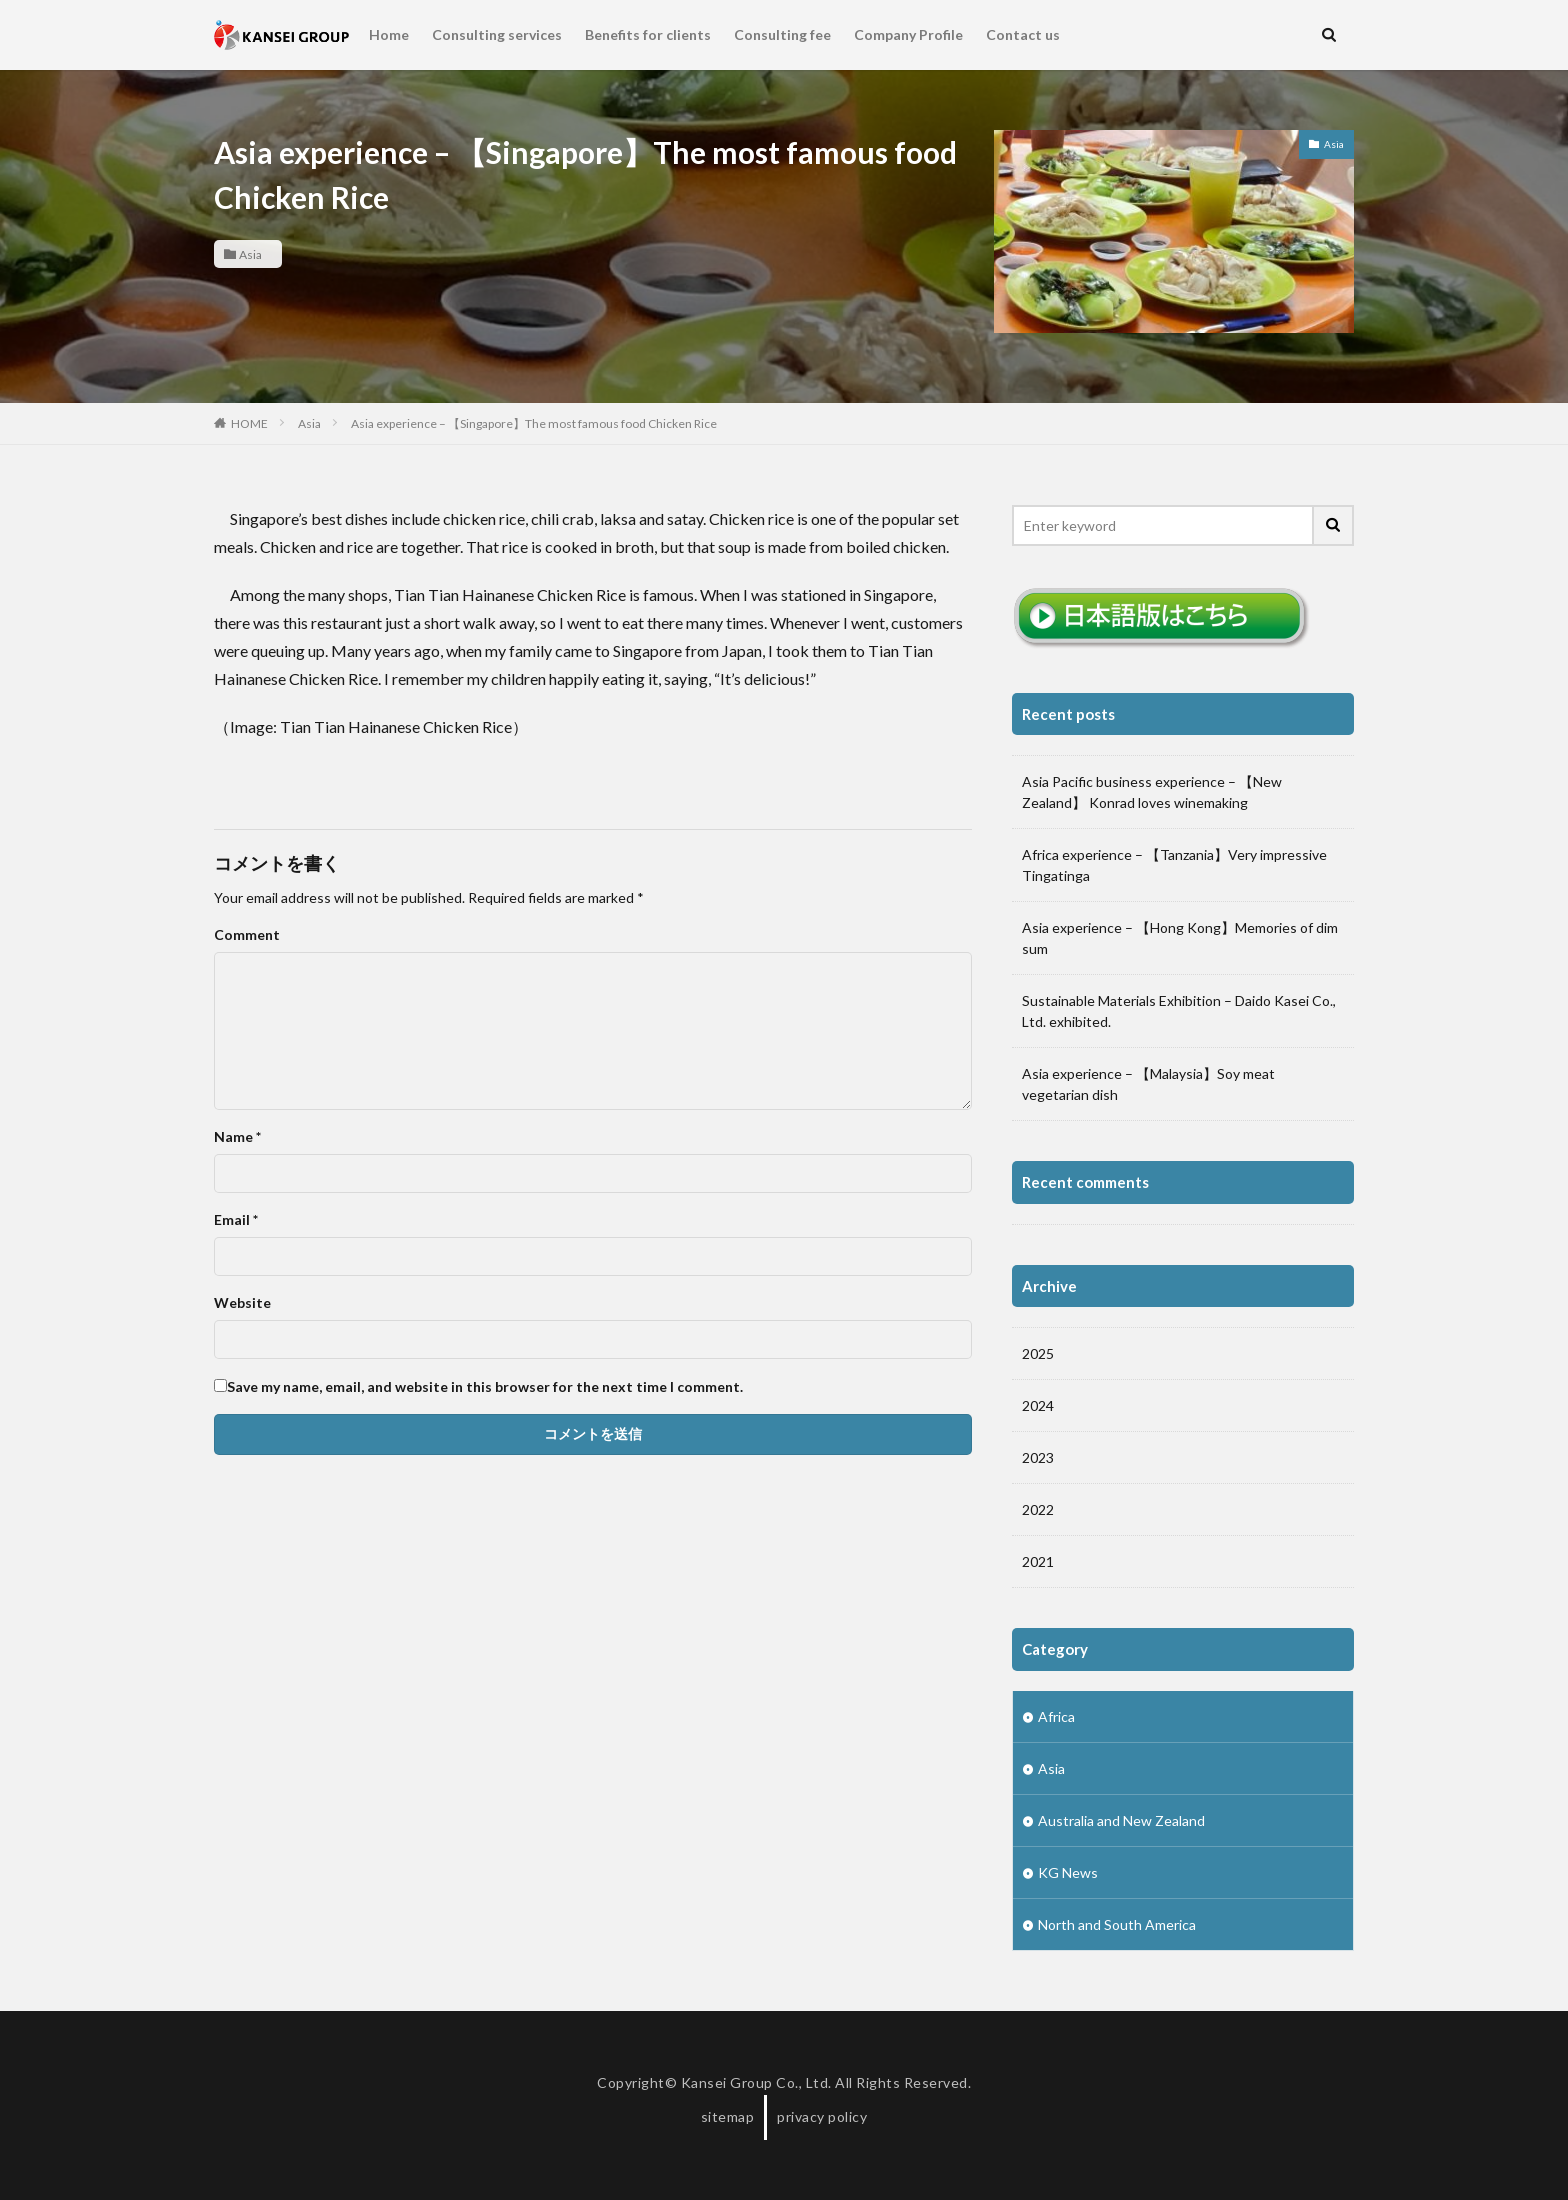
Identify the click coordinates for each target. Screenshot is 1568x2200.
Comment (247, 935)
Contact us (1023, 34)
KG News (1068, 1872)
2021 (1038, 1561)
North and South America (1117, 1924)
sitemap (728, 2116)
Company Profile (908, 34)
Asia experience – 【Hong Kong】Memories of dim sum (1180, 938)
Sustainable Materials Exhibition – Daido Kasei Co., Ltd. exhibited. (1179, 1011)
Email (236, 1220)
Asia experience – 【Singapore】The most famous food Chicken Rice (534, 423)
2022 (1038, 1509)
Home (389, 34)
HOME (249, 423)
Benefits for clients (648, 34)
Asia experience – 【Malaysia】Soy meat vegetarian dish (1148, 1084)
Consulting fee (782, 34)
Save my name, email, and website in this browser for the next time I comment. (485, 1387)
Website (242, 1303)
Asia (250, 254)
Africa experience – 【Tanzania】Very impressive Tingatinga (1174, 865)
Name (237, 1137)
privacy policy (822, 2116)
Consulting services (497, 34)
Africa (1056, 1716)
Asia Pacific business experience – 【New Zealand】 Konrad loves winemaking (1152, 792)
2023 (1038, 1457)
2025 (1038, 1353)
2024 (1038, 1405)
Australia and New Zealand (1121, 1820)
